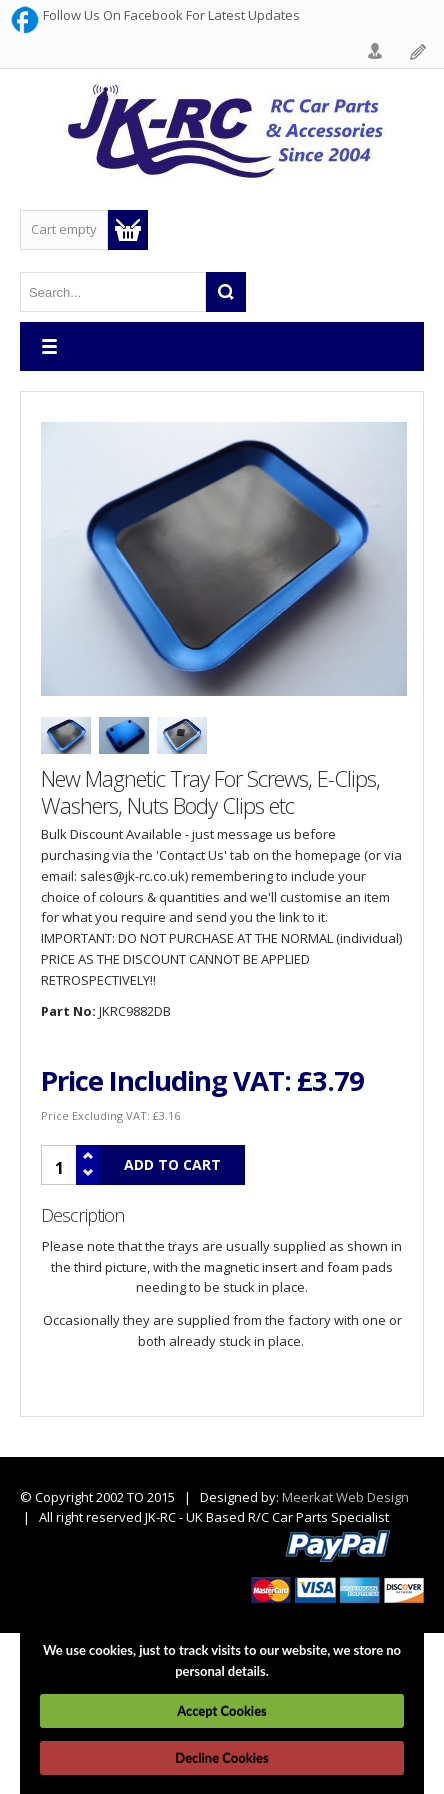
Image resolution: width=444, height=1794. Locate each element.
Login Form (376, 52)
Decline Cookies (221, 1758)
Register (419, 52)
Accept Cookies (222, 1711)
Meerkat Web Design (345, 1497)
